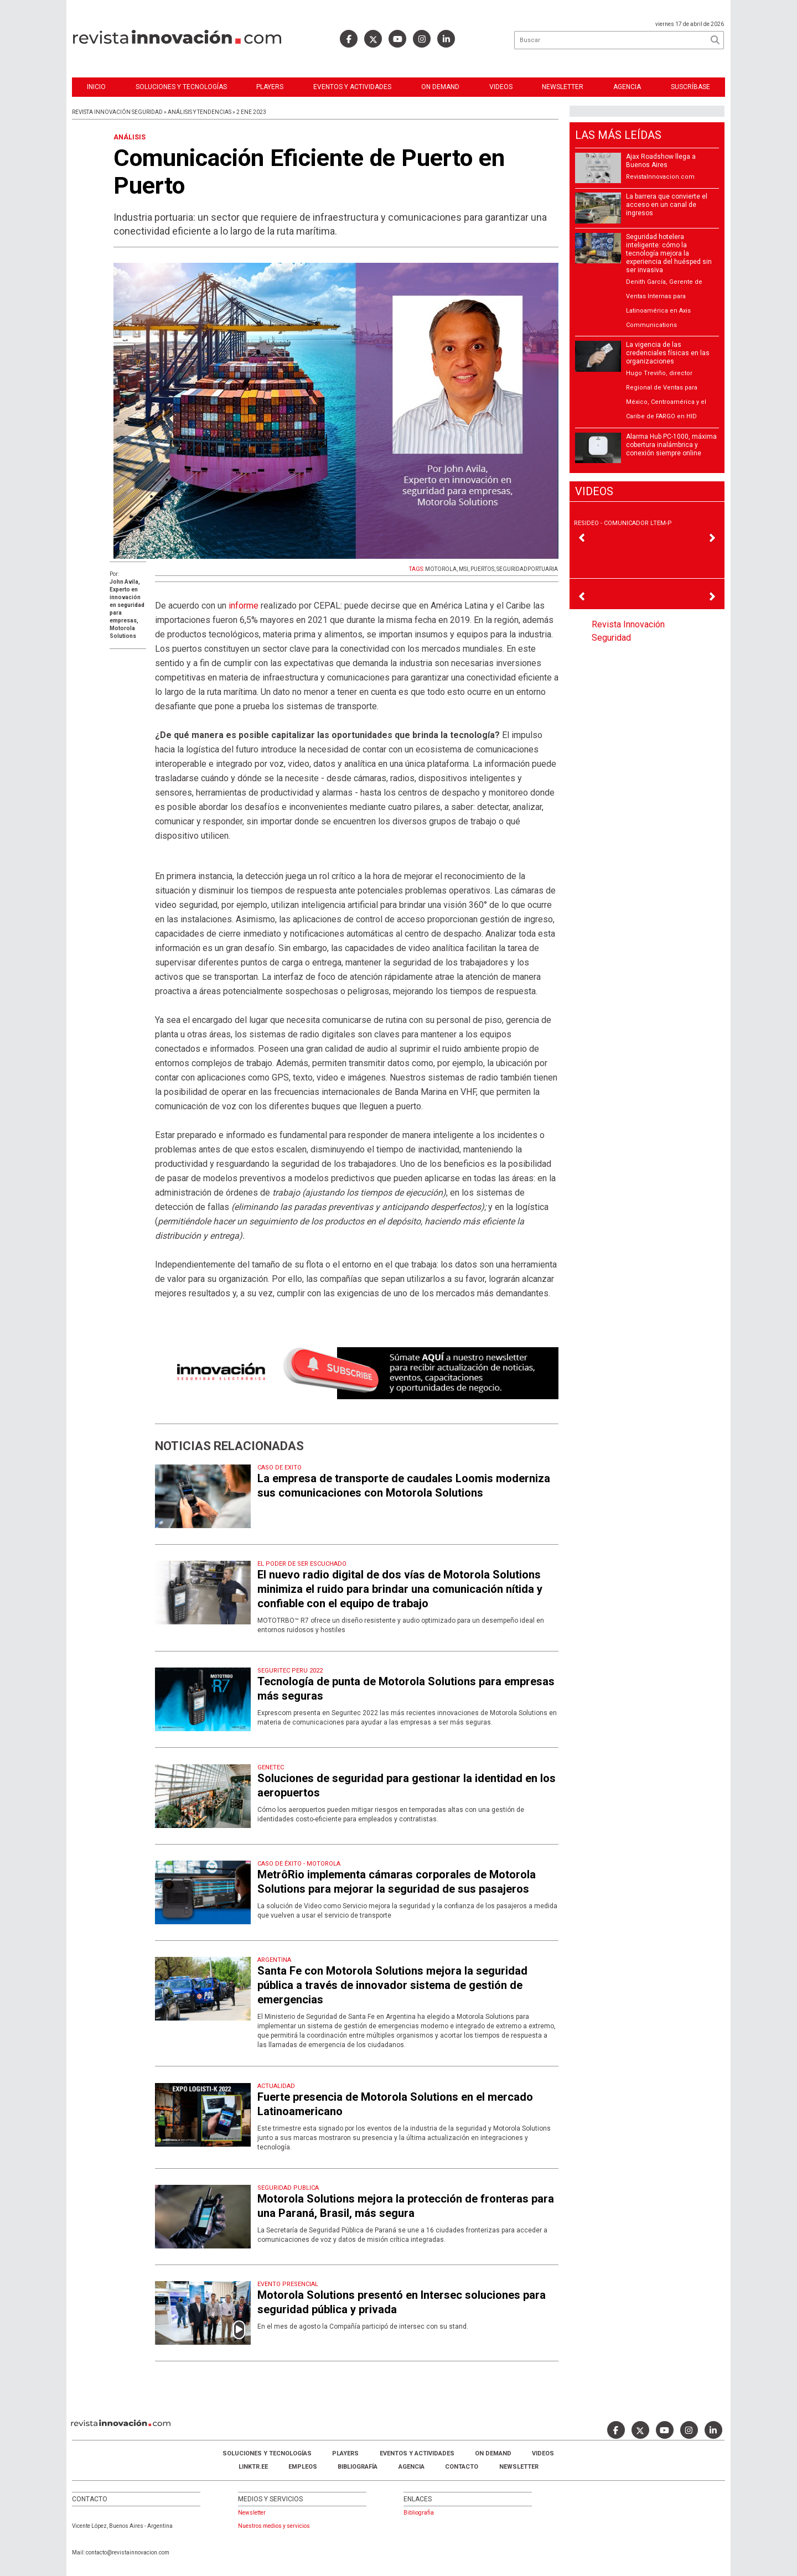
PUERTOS (482, 569)
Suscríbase (690, 87)
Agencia (627, 87)
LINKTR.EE (253, 2466)
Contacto (461, 2466)
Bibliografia (418, 2513)
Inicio (96, 87)
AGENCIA (411, 2466)
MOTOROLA (441, 569)
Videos (501, 87)
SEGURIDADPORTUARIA (527, 569)
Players (269, 87)
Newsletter (562, 87)
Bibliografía (357, 2466)
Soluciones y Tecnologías (181, 87)
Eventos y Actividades (352, 87)
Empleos (302, 2466)
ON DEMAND (440, 87)
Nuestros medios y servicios (274, 2526)
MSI (463, 569)
